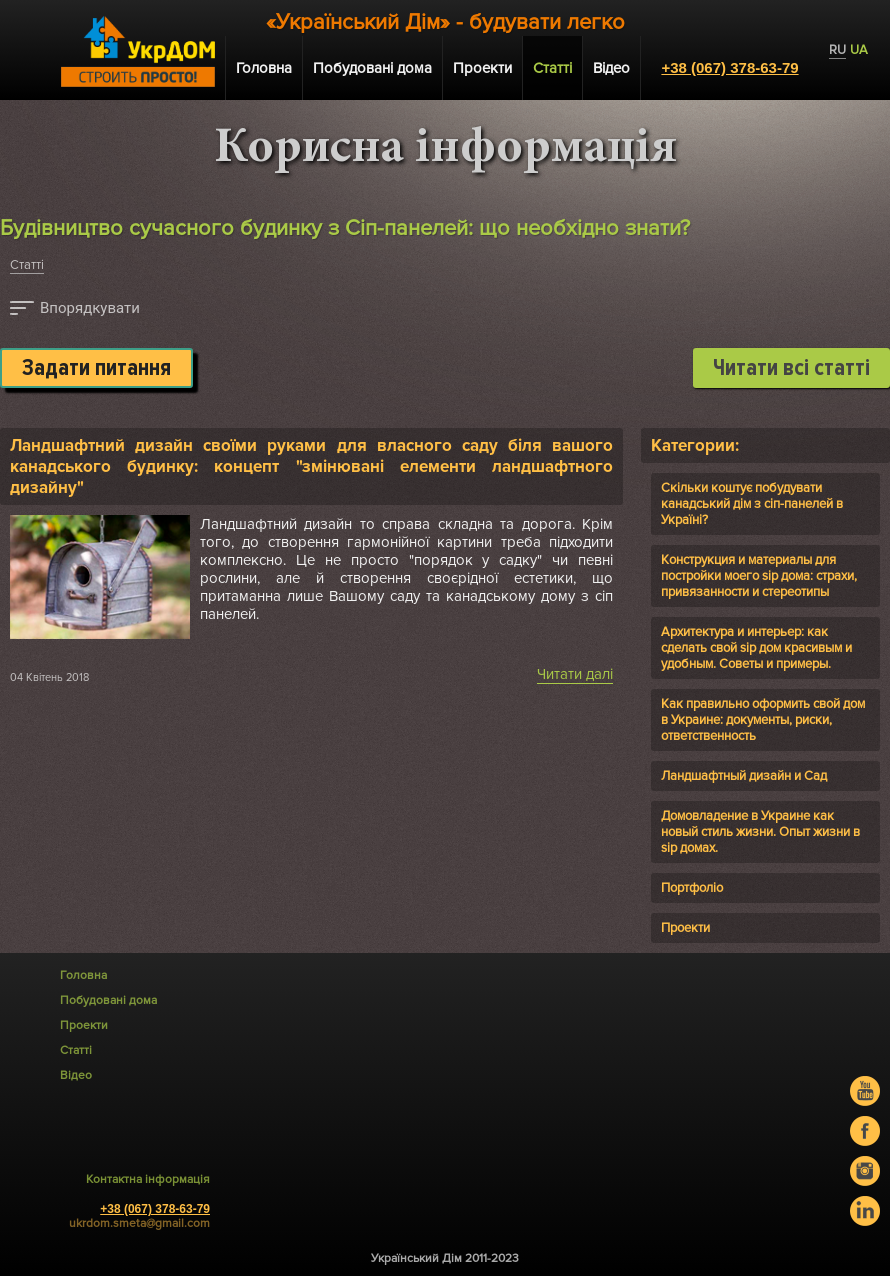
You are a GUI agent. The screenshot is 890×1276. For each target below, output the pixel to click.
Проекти (482, 68)
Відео (611, 68)
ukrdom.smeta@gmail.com (139, 1223)
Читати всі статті (791, 368)
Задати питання (96, 368)
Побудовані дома (372, 68)
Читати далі (575, 674)
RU (837, 50)
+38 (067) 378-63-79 (729, 67)
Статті (27, 265)
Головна (264, 68)
